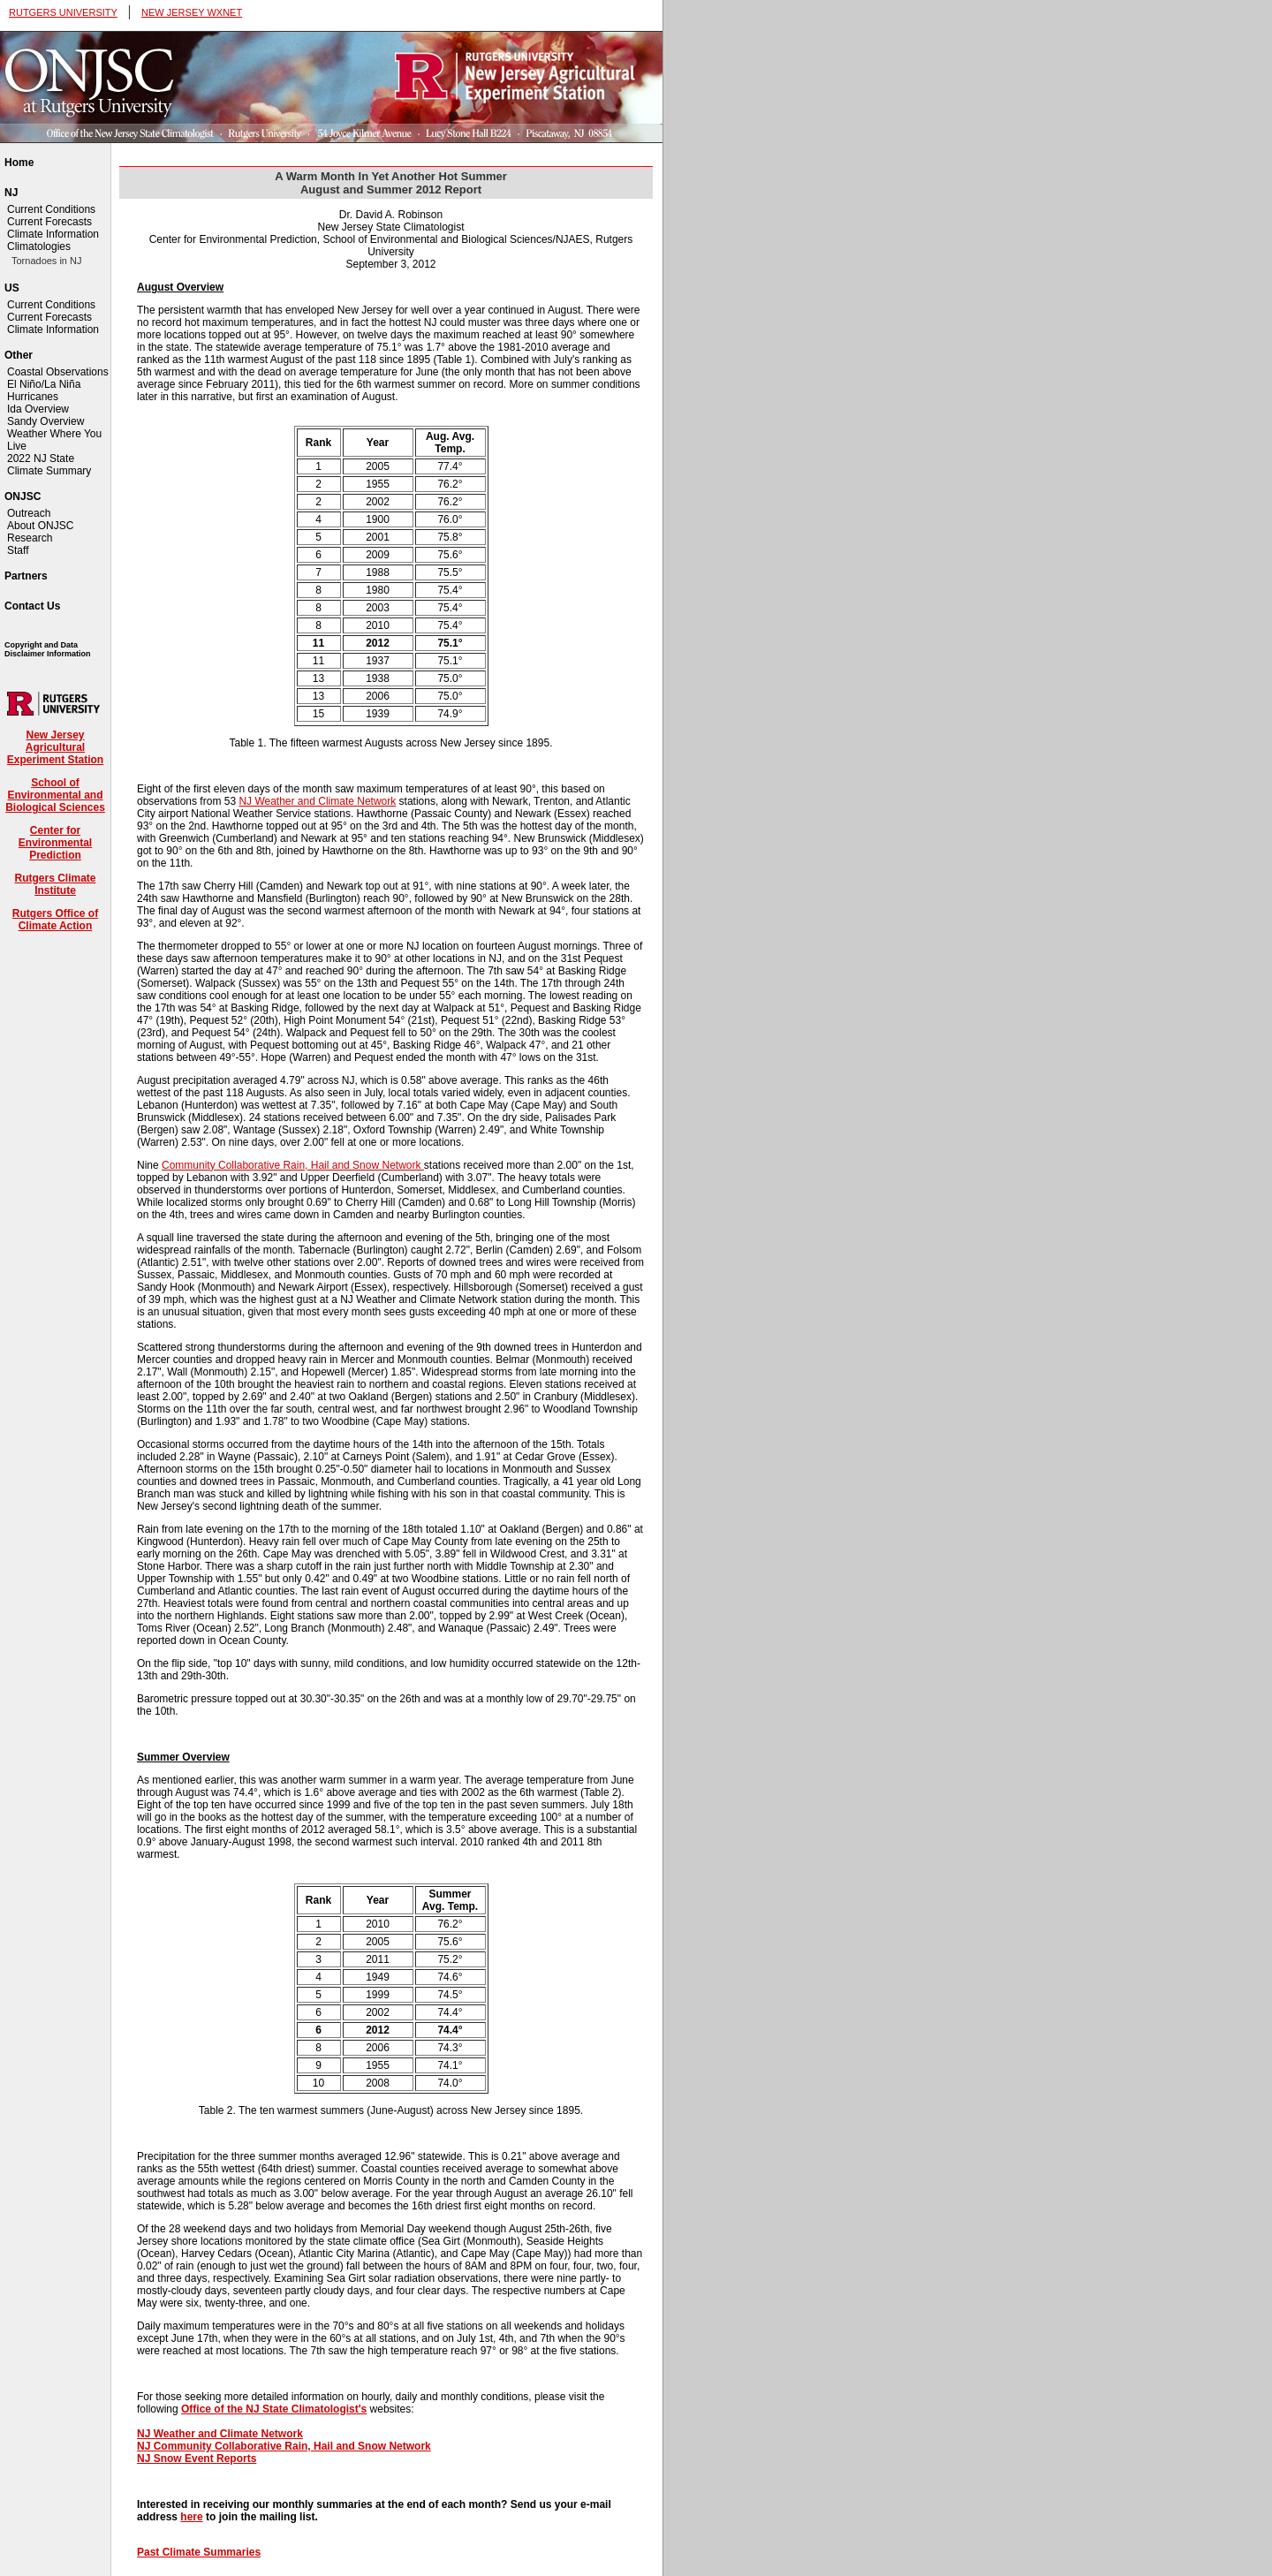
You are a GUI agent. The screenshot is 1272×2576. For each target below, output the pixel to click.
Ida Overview (38, 409)
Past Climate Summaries (199, 2552)
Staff (17, 550)
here (191, 2517)
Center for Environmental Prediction (55, 842)
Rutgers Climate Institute (54, 884)
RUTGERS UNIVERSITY (63, 12)
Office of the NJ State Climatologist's (274, 2409)
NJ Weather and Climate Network (317, 801)
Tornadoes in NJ (46, 260)
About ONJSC (40, 525)
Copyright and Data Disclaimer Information (47, 649)
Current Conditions (51, 209)
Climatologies (39, 246)
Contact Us (32, 606)
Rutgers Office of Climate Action (55, 919)
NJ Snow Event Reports (196, 2458)
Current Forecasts (49, 222)
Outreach (28, 513)
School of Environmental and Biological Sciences (55, 795)
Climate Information (53, 234)
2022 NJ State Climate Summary (49, 464)
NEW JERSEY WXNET (191, 12)
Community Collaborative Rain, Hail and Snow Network (293, 1165)
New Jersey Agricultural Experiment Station (55, 747)
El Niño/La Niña (43, 384)
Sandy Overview (45, 421)
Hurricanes (32, 396)
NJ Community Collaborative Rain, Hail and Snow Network (284, 2446)
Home (19, 162)
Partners (26, 576)
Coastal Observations (58, 372)
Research (29, 538)
